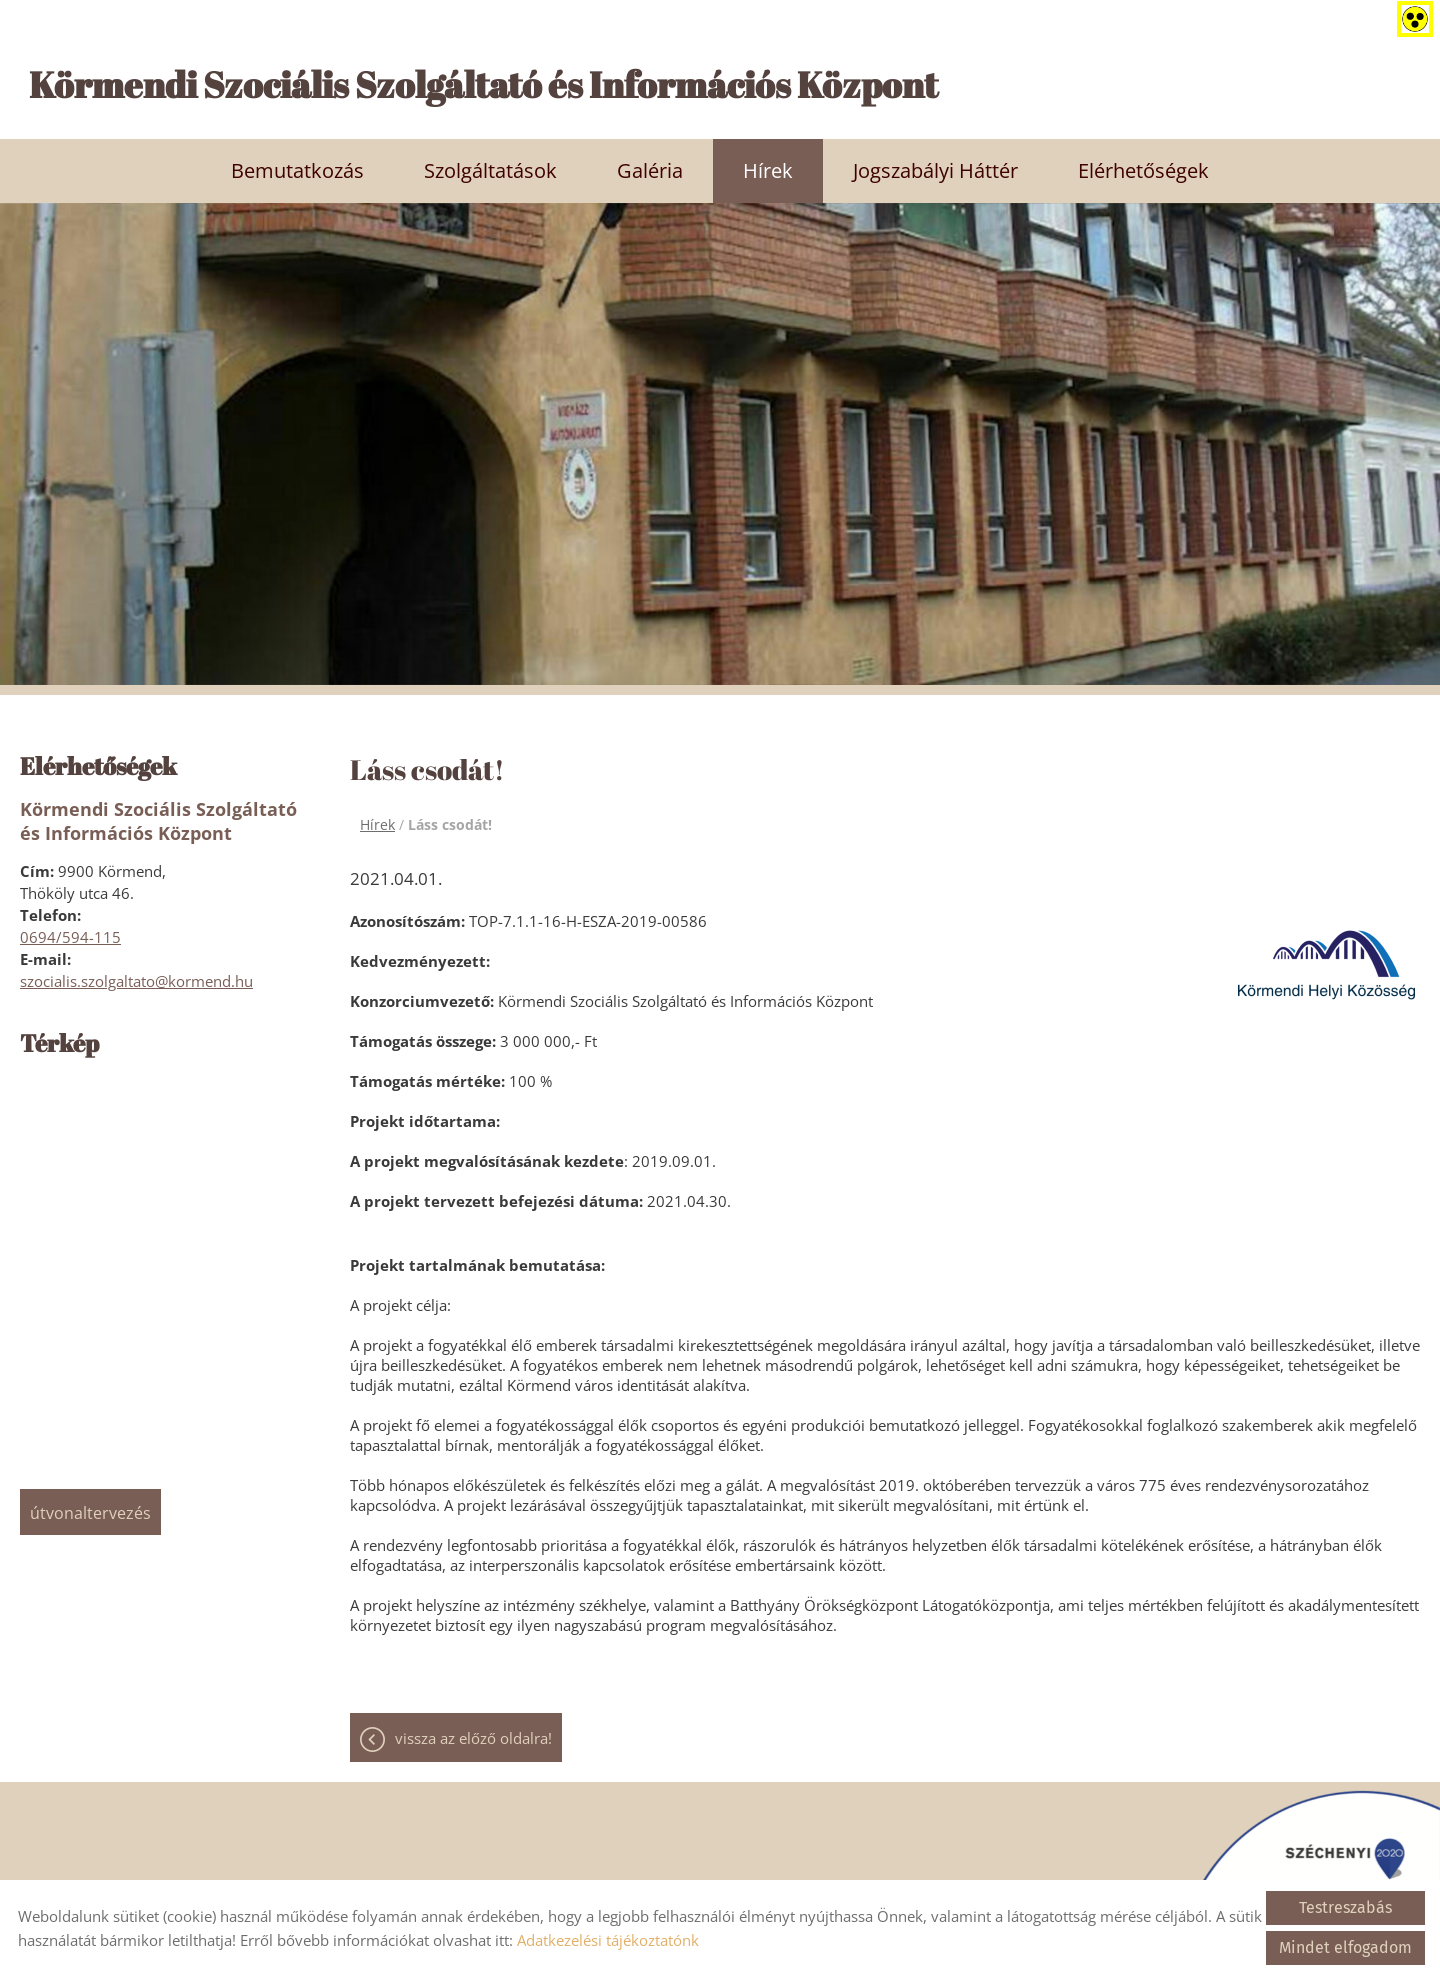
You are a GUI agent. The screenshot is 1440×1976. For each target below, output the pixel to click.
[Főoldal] (730, 89)
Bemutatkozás (297, 169)
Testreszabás (1345, 1907)
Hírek (768, 169)
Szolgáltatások (490, 169)
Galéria (650, 169)
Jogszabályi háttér (935, 169)
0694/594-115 (70, 936)
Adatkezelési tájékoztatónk (608, 1940)
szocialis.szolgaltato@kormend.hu (136, 980)
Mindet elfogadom (1345, 1947)
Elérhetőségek (1143, 169)
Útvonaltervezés (90, 1512)
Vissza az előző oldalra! (473, 1738)
